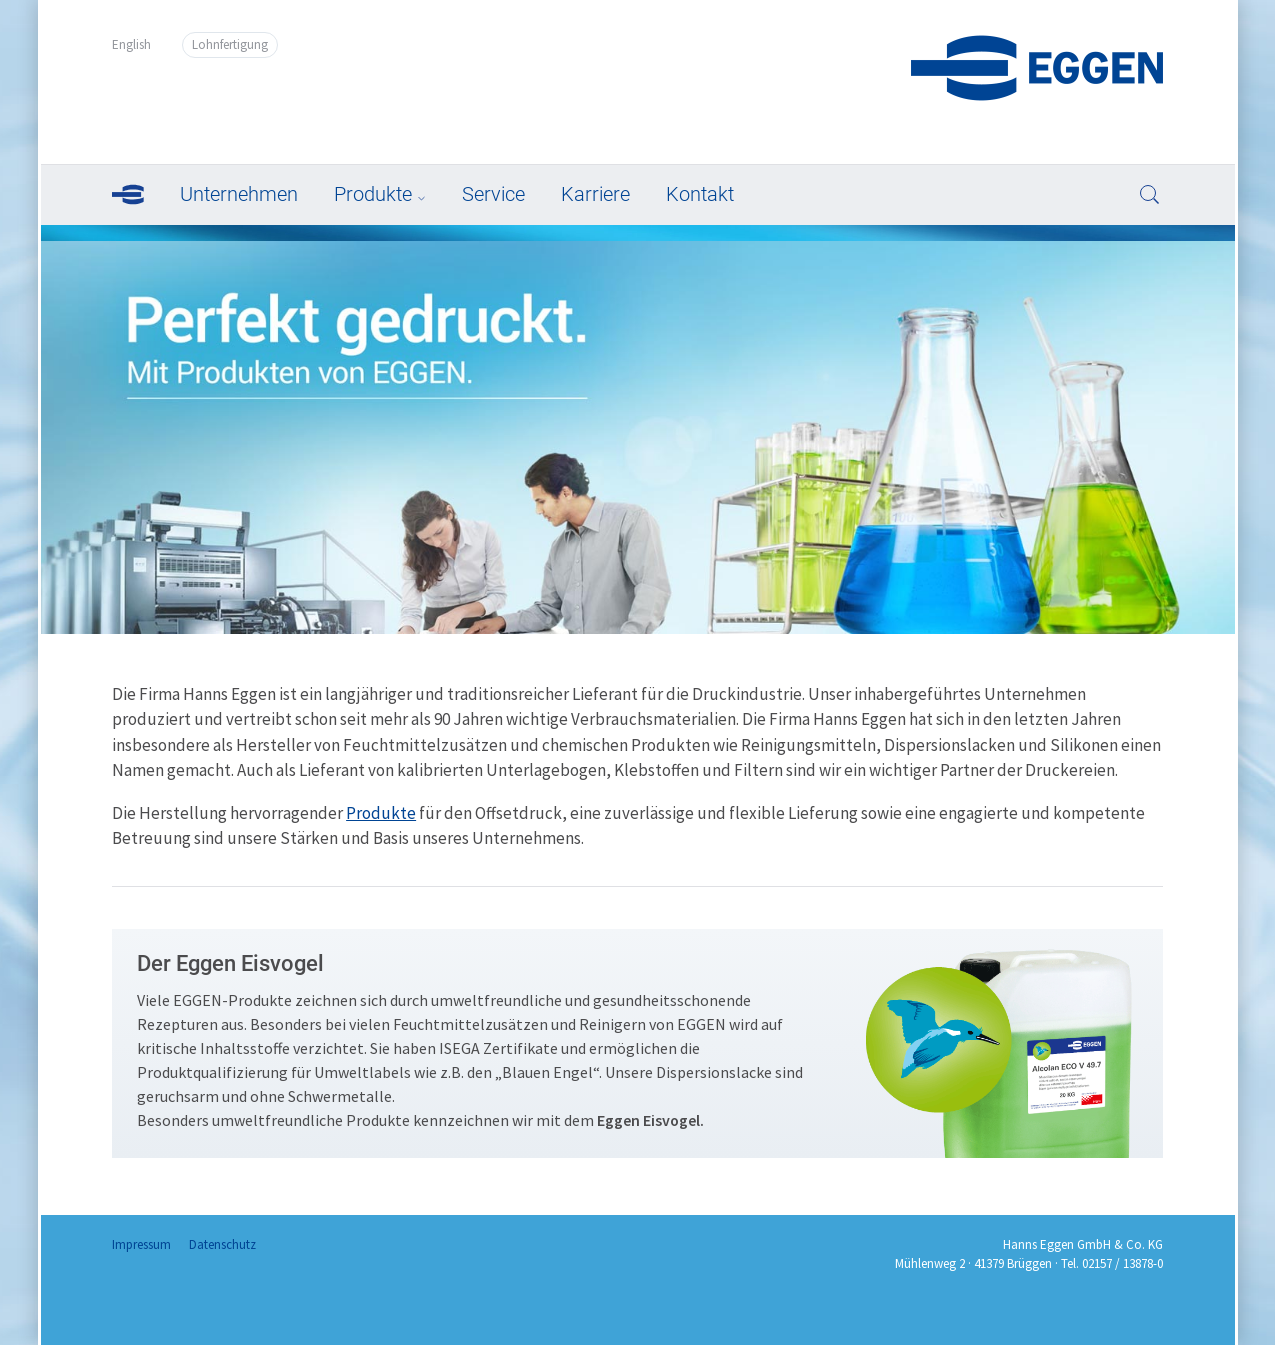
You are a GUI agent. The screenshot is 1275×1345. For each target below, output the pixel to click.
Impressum (141, 1244)
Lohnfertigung (230, 44)
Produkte (373, 194)
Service (493, 194)
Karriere (595, 194)
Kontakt (700, 194)
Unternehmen (239, 194)
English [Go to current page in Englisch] (131, 44)
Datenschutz (222, 1244)
